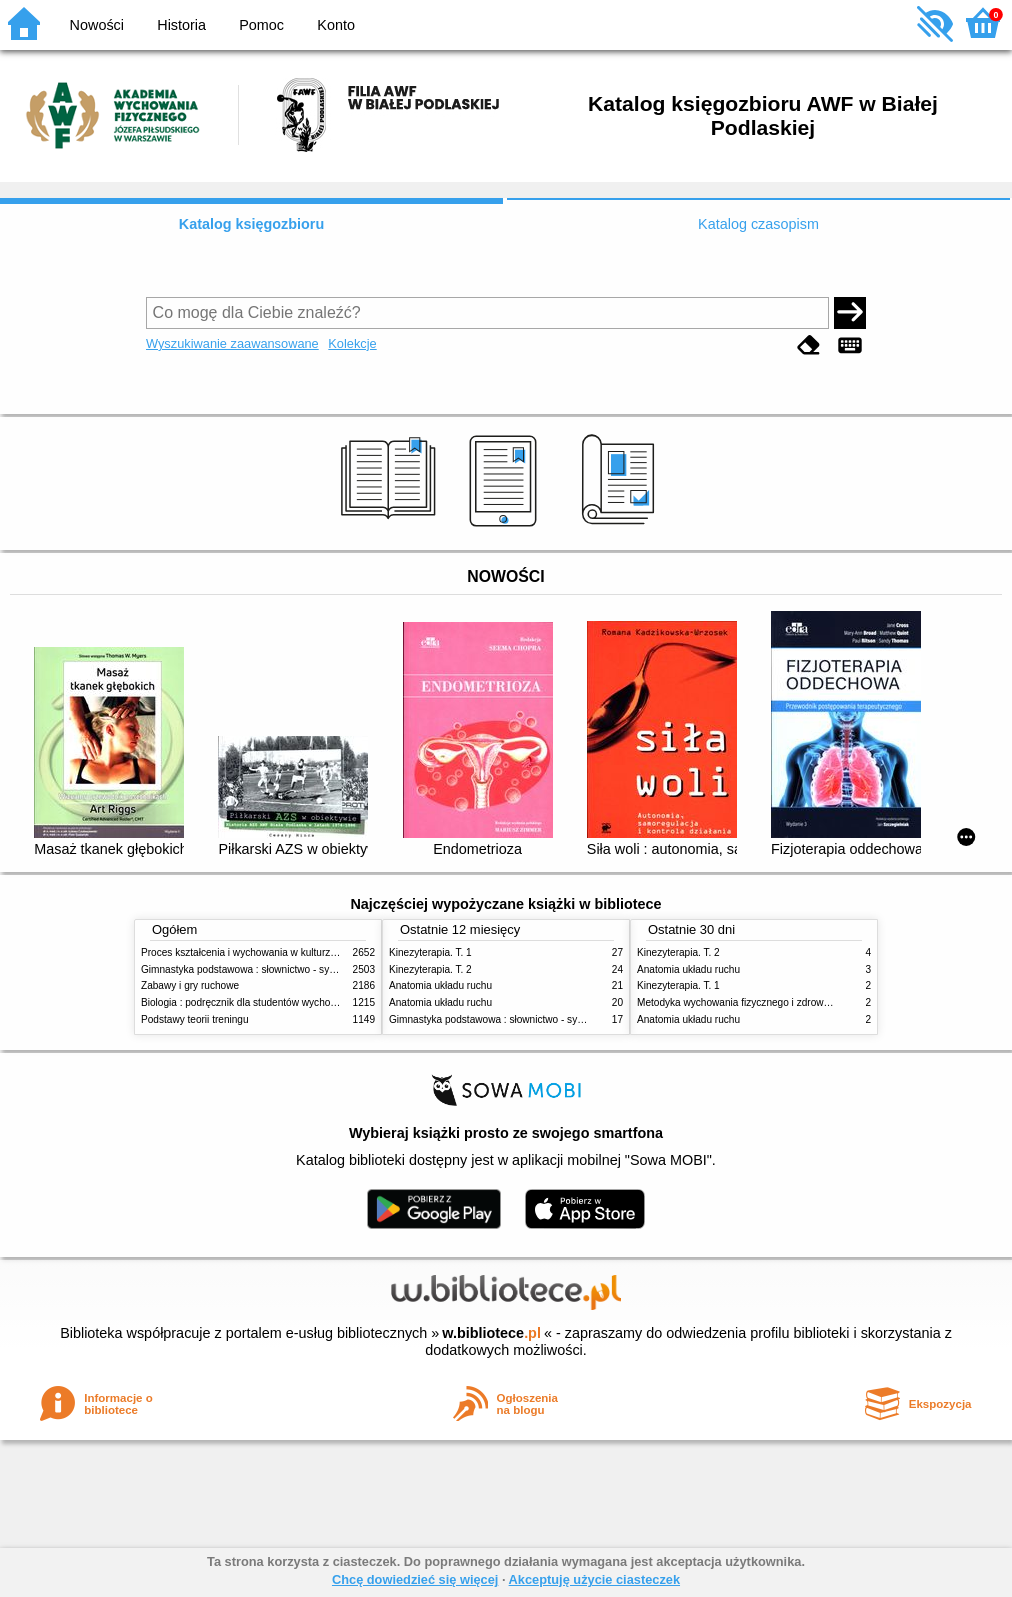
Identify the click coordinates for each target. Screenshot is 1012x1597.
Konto (336, 25)
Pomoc (261, 25)
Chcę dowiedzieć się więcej (415, 1579)
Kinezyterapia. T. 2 (430, 969)
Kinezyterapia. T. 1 (430, 952)
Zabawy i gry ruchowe (190, 985)
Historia (181, 25)
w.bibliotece (491, 1333)
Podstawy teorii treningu (195, 1019)
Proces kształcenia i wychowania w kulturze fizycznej (259, 952)
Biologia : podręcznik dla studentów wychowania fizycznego (274, 1002)
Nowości (97, 25)
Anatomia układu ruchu (440, 985)
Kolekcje (352, 343)
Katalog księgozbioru (252, 224)
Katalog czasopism (758, 224)
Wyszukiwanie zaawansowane (232, 343)
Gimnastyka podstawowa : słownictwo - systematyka (258, 969)
